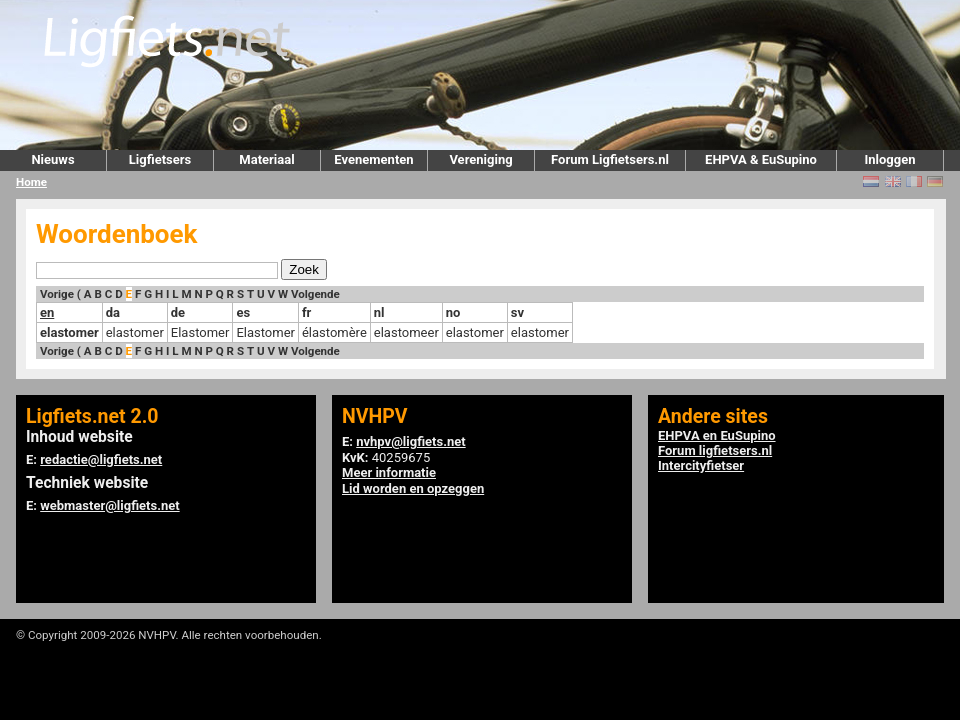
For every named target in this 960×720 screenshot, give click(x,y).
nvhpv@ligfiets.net (410, 441)
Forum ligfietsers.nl (715, 450)
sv (517, 312)
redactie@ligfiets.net (101, 459)
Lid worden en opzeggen (413, 488)
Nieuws (52, 159)
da (113, 312)
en (47, 312)
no (453, 312)
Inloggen (889, 159)
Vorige (57, 294)
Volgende (315, 294)
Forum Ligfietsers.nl (610, 159)
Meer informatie (389, 472)
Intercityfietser (701, 465)
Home (31, 182)
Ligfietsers (160, 159)
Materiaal (266, 159)
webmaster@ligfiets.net (109, 505)
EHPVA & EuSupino (761, 159)
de (178, 312)
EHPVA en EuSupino (717, 435)
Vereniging (480, 159)
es (243, 312)
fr (306, 312)
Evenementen (373, 159)
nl (379, 312)
